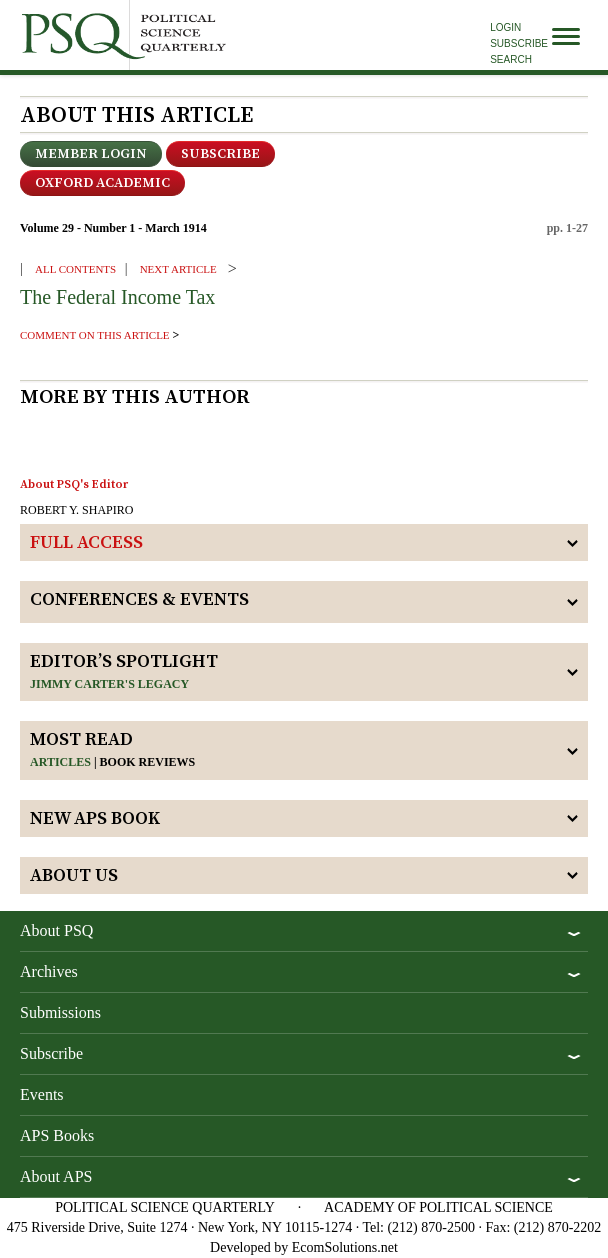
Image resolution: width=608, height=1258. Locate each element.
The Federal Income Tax (117, 297)
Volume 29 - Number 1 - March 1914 (113, 228)
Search (511, 59)
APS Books (57, 1135)
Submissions (60, 1012)
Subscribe (519, 43)
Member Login (91, 154)
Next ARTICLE (178, 269)
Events (42, 1094)
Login (505, 27)
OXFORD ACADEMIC (102, 183)
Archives (49, 971)
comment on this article (95, 335)
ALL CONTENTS (75, 269)
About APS (56, 1176)
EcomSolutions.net (345, 1247)
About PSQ (56, 930)
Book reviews (148, 762)
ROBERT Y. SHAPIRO (76, 510)
